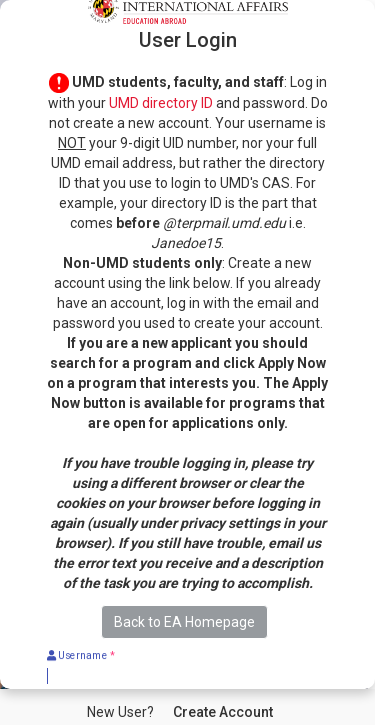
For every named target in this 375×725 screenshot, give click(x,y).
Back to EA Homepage (184, 622)
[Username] (187, 676)
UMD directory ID (161, 103)
